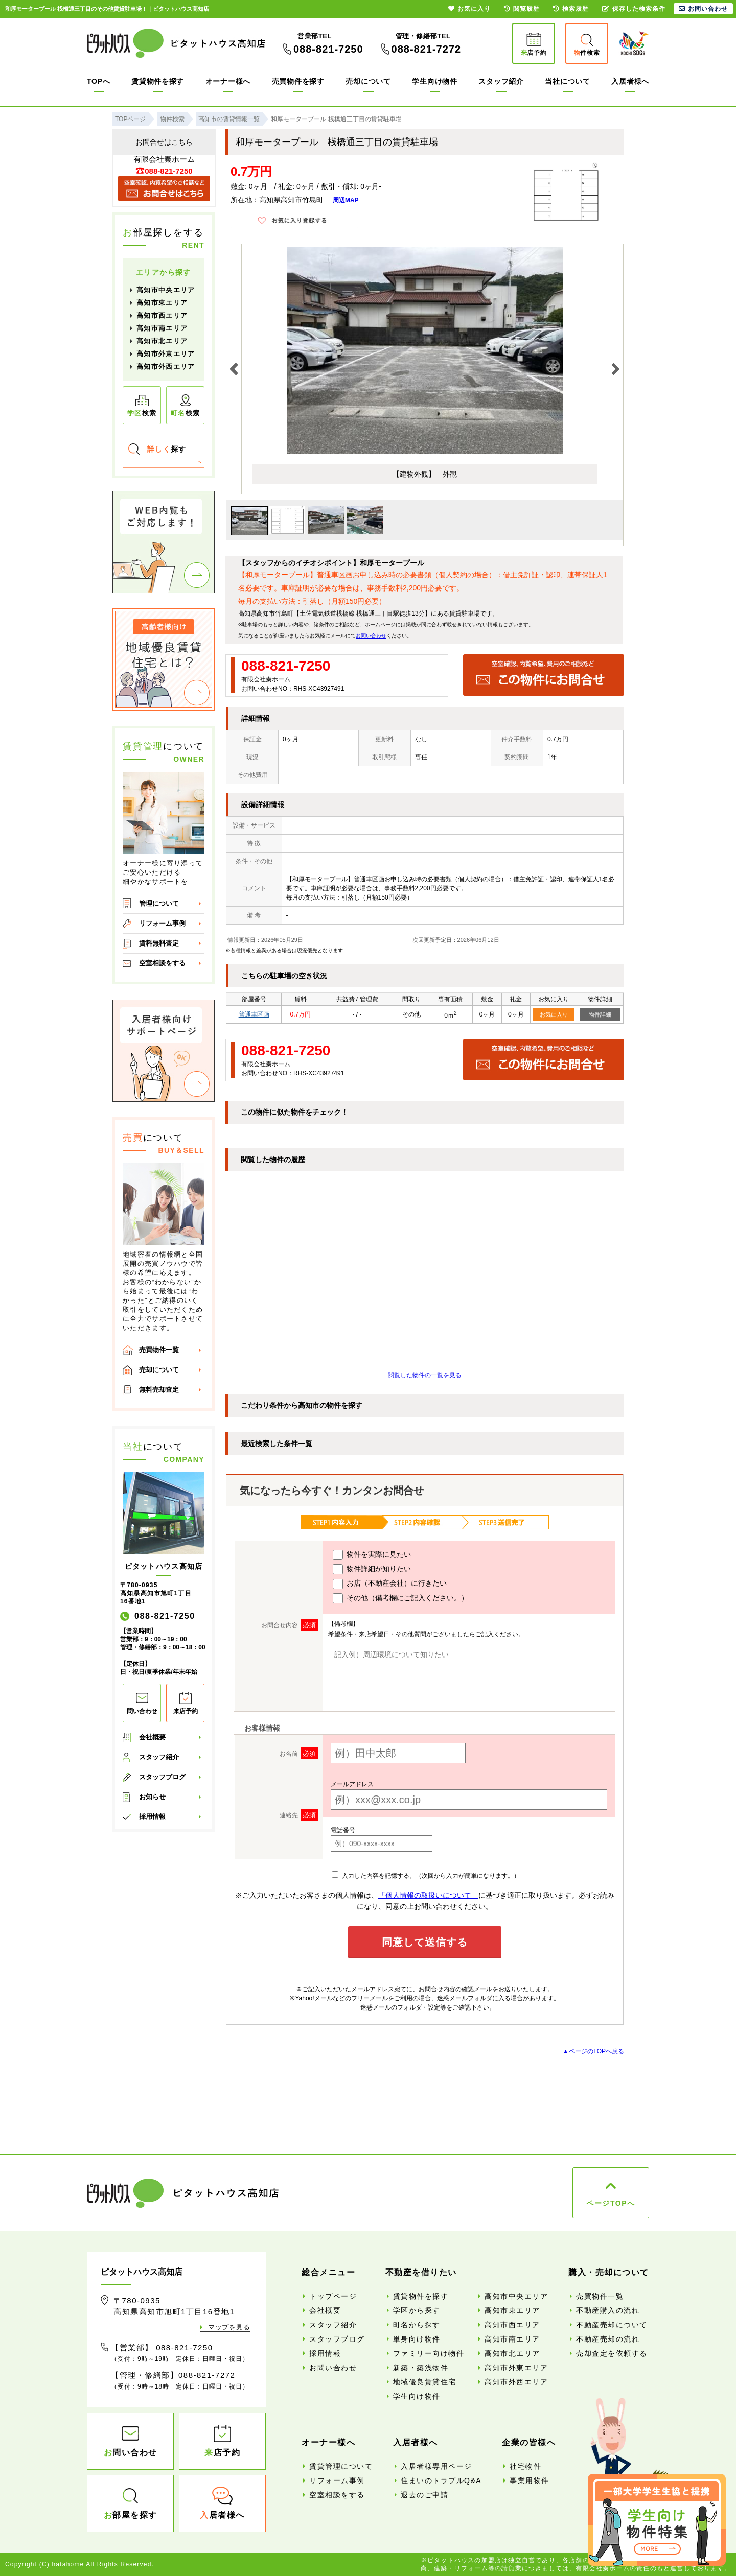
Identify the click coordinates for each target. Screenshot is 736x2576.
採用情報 (152, 1817)
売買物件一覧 (159, 1350)
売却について (368, 81)
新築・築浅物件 (421, 2368)
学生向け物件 (434, 81)
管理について (159, 903)
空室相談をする (162, 963)
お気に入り (554, 1014)
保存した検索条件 (633, 8)
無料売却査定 (159, 1389)
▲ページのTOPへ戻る (593, 2051)
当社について (567, 81)
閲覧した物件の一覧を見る (425, 1375)
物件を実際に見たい (372, 1555)
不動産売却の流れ (607, 2339)
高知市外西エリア (165, 366)
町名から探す (417, 2325)
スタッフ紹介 (500, 81)
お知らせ (152, 1797)
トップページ (333, 2296)
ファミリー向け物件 (429, 2353)
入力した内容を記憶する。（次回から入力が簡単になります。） (425, 1875)
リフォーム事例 (162, 923)
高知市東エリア (162, 302)
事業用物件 (529, 2480)
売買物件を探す (298, 81)
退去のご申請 (424, 2495)
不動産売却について (612, 2325)
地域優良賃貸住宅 (424, 2382)
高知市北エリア (162, 341)
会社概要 (152, 1737)
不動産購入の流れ (607, 2310)
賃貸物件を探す (157, 81)
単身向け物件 (417, 2339)
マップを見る (229, 2327)
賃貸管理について (341, 2466)
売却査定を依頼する (612, 2353)
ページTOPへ (610, 2203)
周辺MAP (346, 200)
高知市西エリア (162, 315)
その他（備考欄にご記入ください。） (400, 1598)
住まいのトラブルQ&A (441, 2480)
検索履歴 (571, 8)
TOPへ (98, 81)
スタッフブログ (162, 1777)
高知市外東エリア (165, 354)
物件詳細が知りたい (372, 1569)
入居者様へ (630, 81)
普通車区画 (254, 1014)
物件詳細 (600, 1014)
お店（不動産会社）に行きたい (390, 1584)
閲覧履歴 (522, 8)
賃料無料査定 (159, 943)
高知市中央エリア (165, 290)
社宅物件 (525, 2466)
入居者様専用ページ (436, 2466)
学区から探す (417, 2310)
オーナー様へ (227, 81)
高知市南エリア (162, 328)
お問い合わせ (371, 636)
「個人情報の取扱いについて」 (428, 1895)
